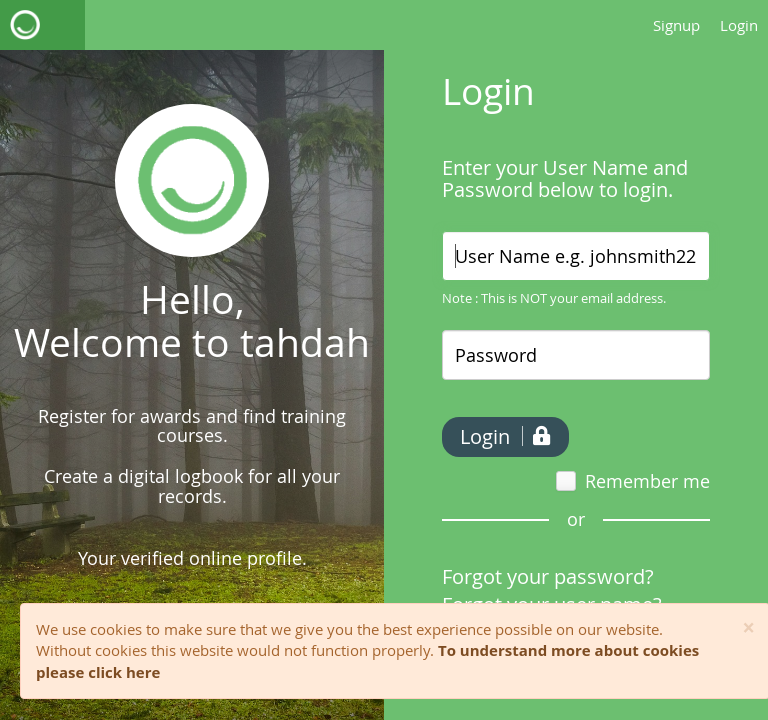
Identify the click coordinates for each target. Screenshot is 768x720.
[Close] (748, 628)
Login (739, 25)
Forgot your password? (548, 576)
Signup (676, 25)
